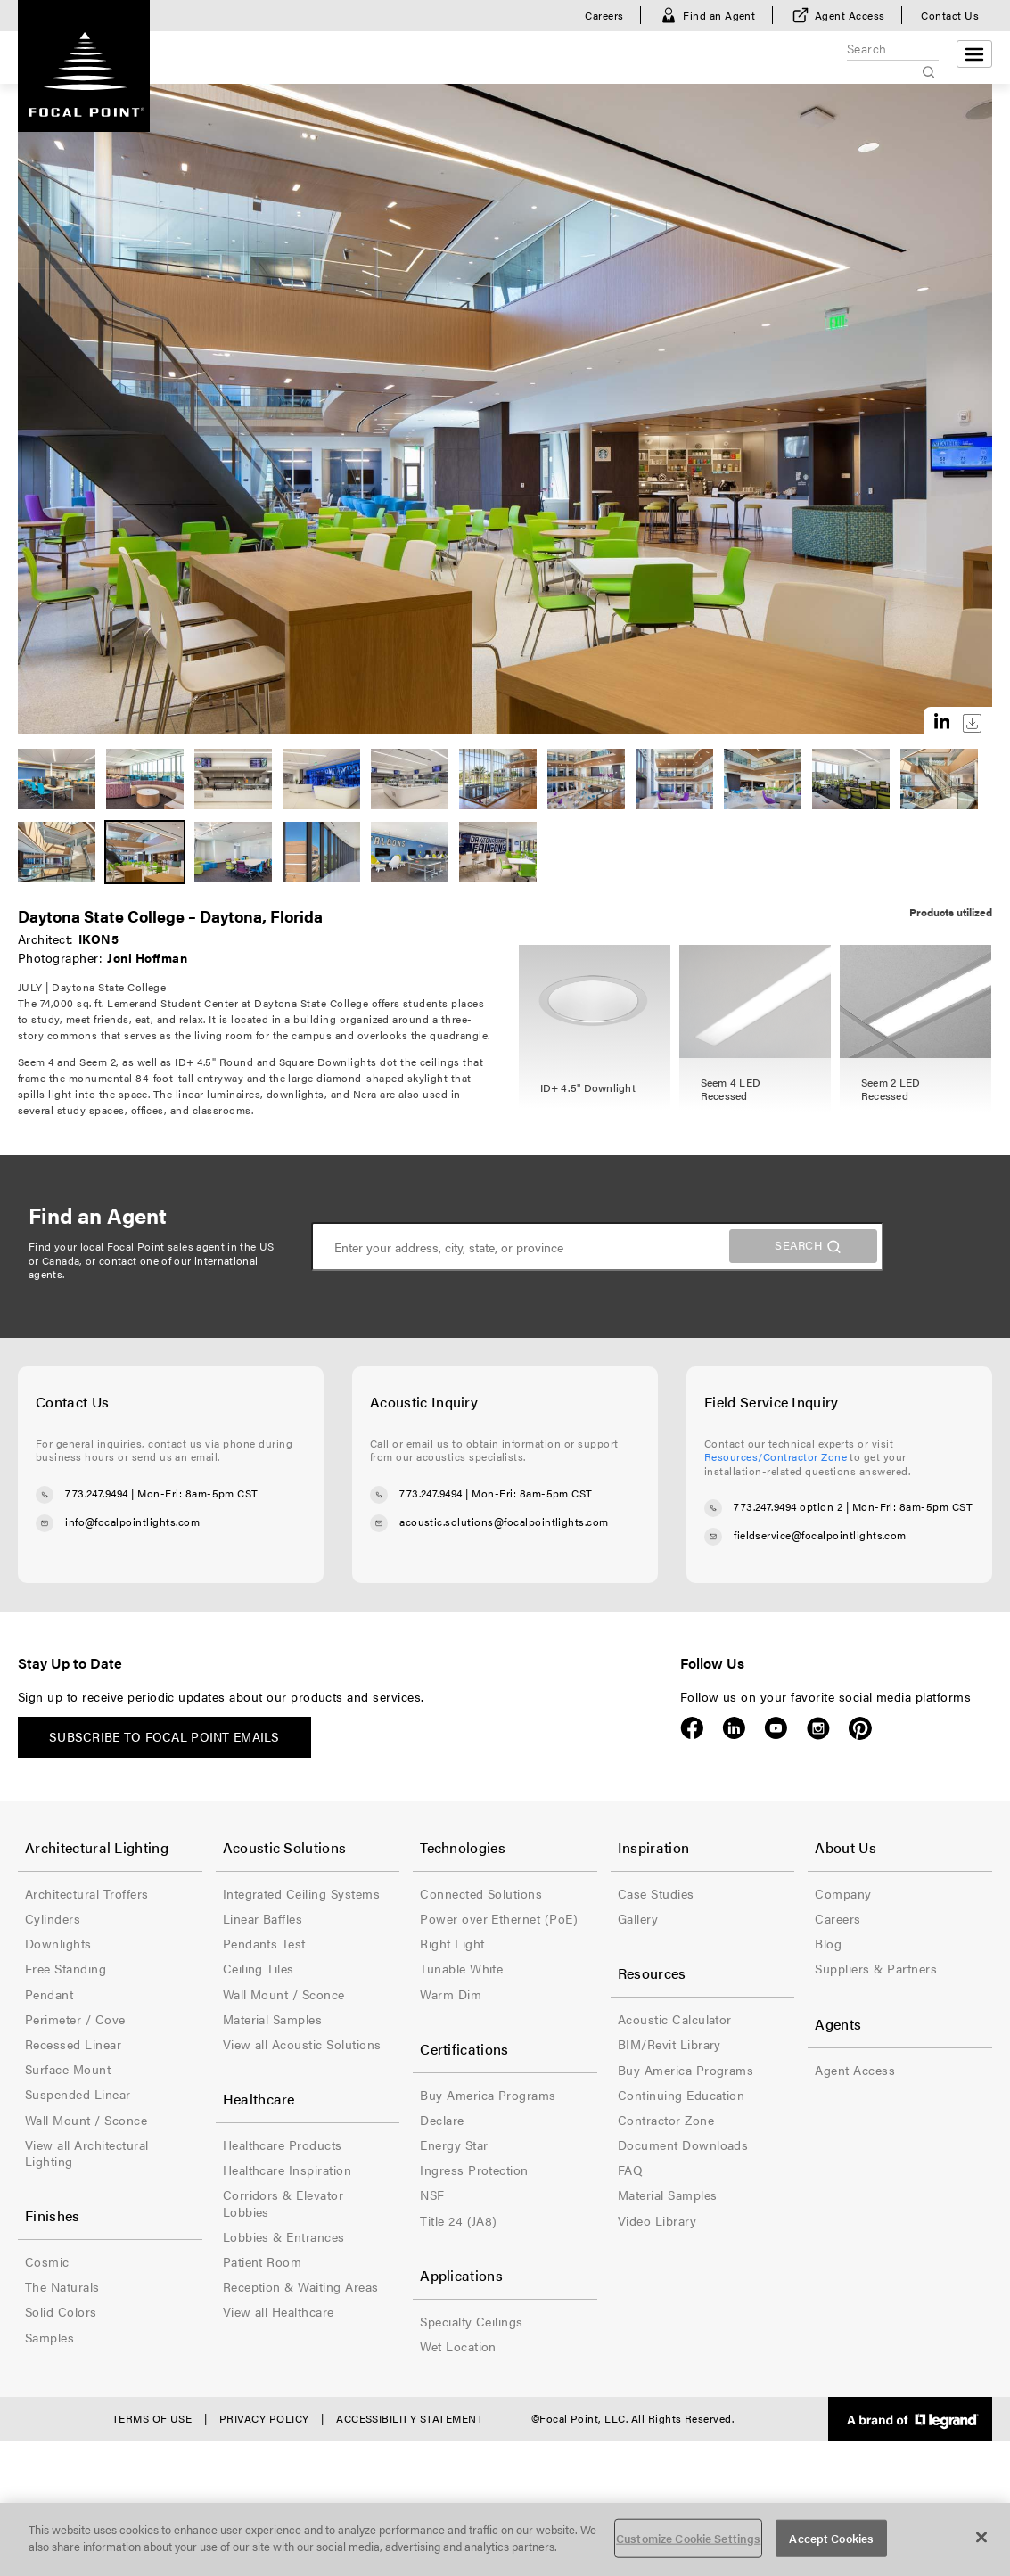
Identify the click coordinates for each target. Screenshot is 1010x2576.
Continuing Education (681, 2095)
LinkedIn (734, 1728)
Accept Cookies (831, 2538)
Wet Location (458, 2346)
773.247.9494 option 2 (788, 1507)
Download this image (972, 723)
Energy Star (454, 2145)
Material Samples (273, 2019)
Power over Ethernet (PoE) (499, 1918)
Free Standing (65, 1968)
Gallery (638, 1918)
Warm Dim (450, 1994)
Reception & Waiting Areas (301, 2286)
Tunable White (461, 1968)
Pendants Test (264, 1943)
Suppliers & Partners (876, 1968)
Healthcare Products (282, 2145)
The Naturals (62, 2286)
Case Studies (656, 1893)
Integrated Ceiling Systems (301, 1893)
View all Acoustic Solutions (302, 2044)
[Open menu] (974, 54)
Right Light (452, 1943)
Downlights (58, 1943)
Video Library (657, 2220)
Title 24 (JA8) (458, 2220)
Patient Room (262, 2261)
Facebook (692, 1728)
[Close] (981, 2536)
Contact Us (950, 15)
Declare (442, 2120)
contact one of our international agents (144, 1267)
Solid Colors (61, 2311)
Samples (49, 2337)
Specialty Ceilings (471, 2321)
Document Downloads (683, 2145)
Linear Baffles (263, 1918)
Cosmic (47, 2261)
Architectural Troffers (87, 1893)
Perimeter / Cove (75, 2019)
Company (843, 1893)
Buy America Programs (488, 2095)
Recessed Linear (73, 2044)
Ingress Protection (474, 2169)
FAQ (630, 2169)
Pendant (49, 1994)
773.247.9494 (96, 1493)
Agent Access (850, 15)
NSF (432, 2194)
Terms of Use (152, 2418)
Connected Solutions (481, 1893)
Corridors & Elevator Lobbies (283, 2202)
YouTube (776, 1728)
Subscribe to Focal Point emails (164, 1736)
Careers (604, 15)
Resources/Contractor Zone (775, 1456)
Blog (828, 1943)
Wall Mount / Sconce (86, 2120)
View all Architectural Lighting (87, 2153)
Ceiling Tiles (258, 1968)
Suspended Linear (78, 2094)
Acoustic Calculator (675, 2019)
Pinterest (860, 1728)
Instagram (818, 1728)
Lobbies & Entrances (284, 2236)
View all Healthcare (278, 2311)
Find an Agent (719, 15)
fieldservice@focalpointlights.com (820, 1536)
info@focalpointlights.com (132, 1522)
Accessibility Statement (409, 2418)
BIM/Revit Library (669, 2044)
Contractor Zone (666, 2120)
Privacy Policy (264, 2418)
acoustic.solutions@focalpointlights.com (504, 1522)
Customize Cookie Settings (688, 2538)
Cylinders (52, 1918)
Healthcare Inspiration (287, 2169)
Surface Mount (68, 2069)
